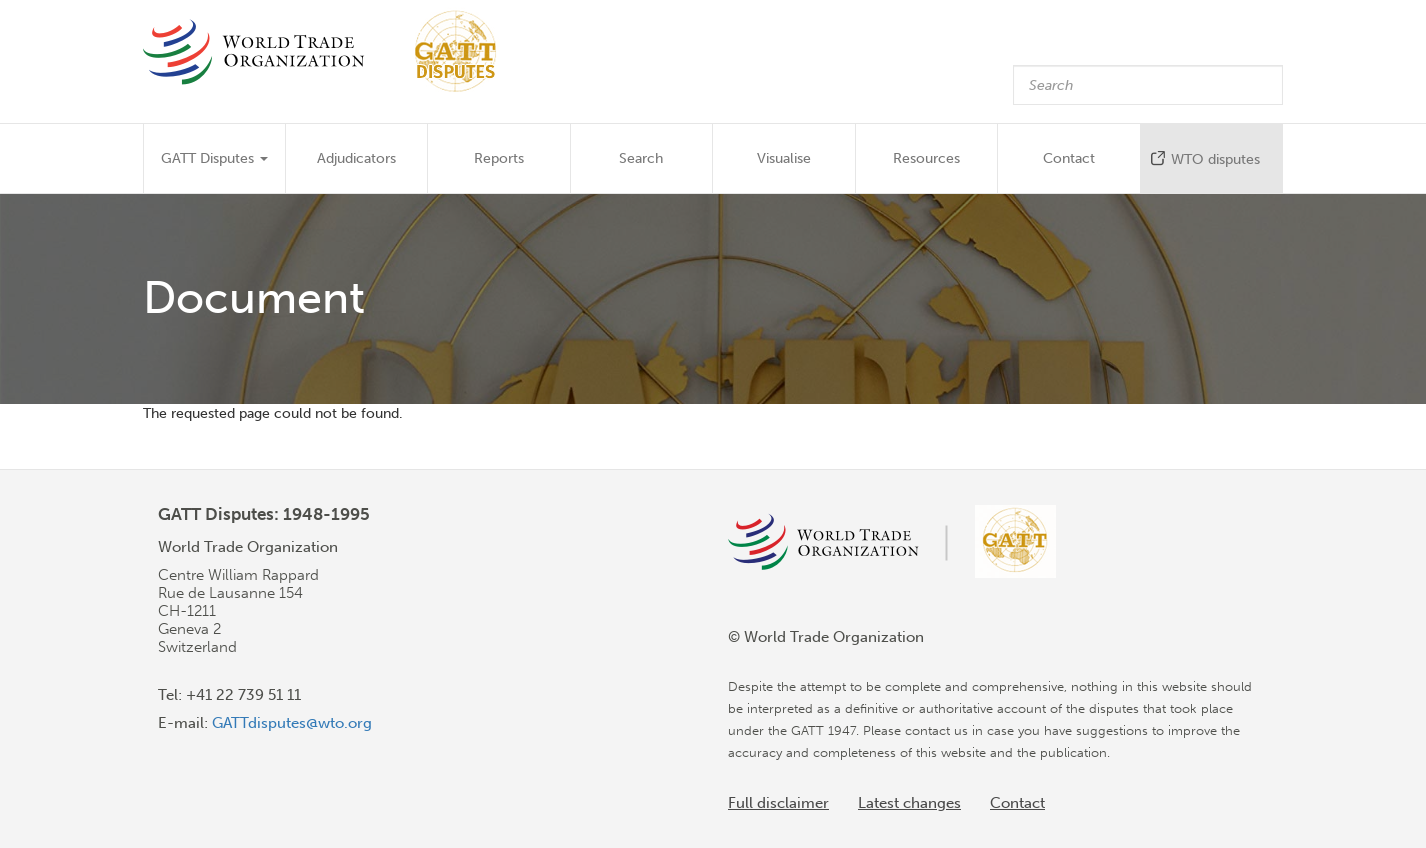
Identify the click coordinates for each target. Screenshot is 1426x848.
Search (641, 158)
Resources (926, 158)
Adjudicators (356, 158)
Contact (1069, 158)
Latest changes (909, 803)
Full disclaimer (778, 803)
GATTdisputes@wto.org (292, 723)
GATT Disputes (214, 158)
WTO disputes (1215, 159)
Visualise (784, 158)
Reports (499, 158)
